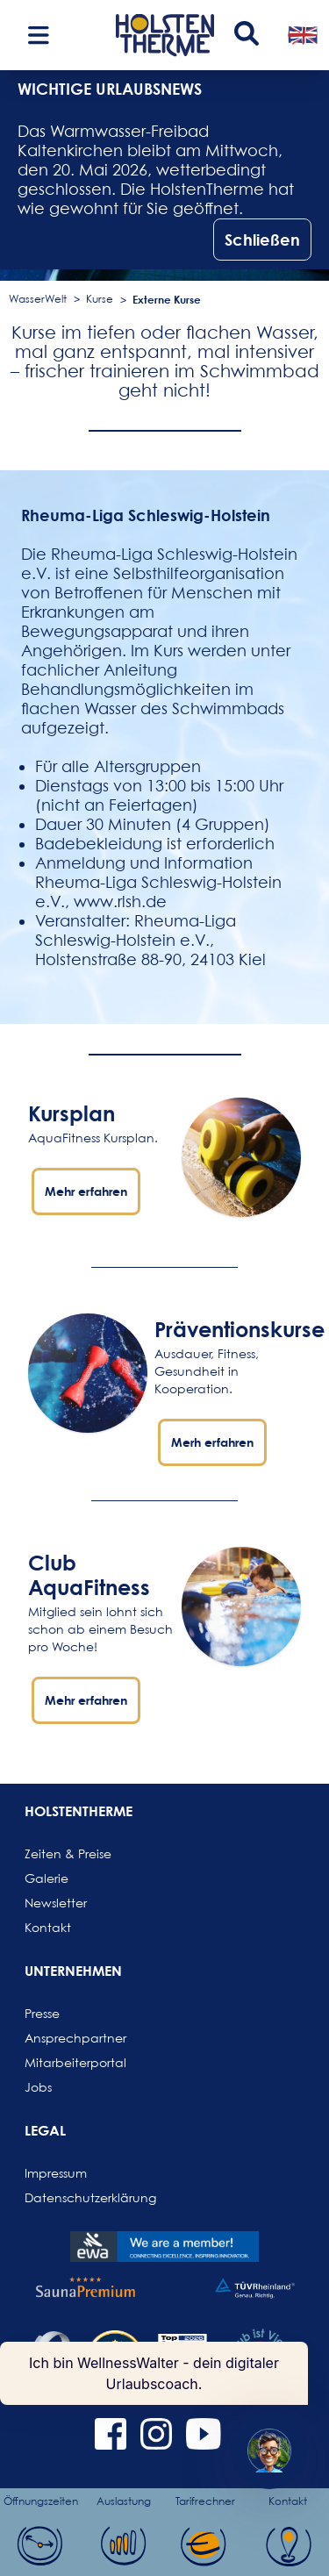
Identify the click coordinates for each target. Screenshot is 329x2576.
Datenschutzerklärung (67, 2197)
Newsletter (56, 1902)
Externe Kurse (166, 299)
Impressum (56, 2172)
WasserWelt (38, 298)
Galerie (46, 1878)
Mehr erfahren (86, 1191)
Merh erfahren (212, 1442)
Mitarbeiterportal (67, 2062)
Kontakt (48, 1927)
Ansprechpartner (67, 2037)
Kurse (99, 298)
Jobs (38, 2086)
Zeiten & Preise (67, 1853)
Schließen (262, 239)
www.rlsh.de (120, 901)
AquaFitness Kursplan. (93, 1137)
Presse (42, 2013)
